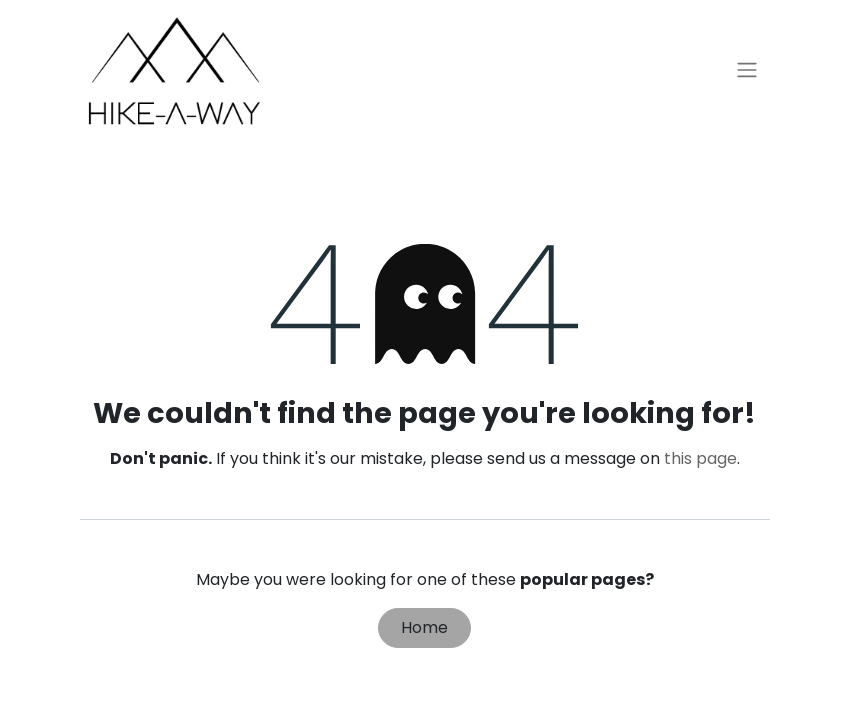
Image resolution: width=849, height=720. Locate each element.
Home (424, 627)
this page (700, 458)
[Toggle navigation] (747, 70)
